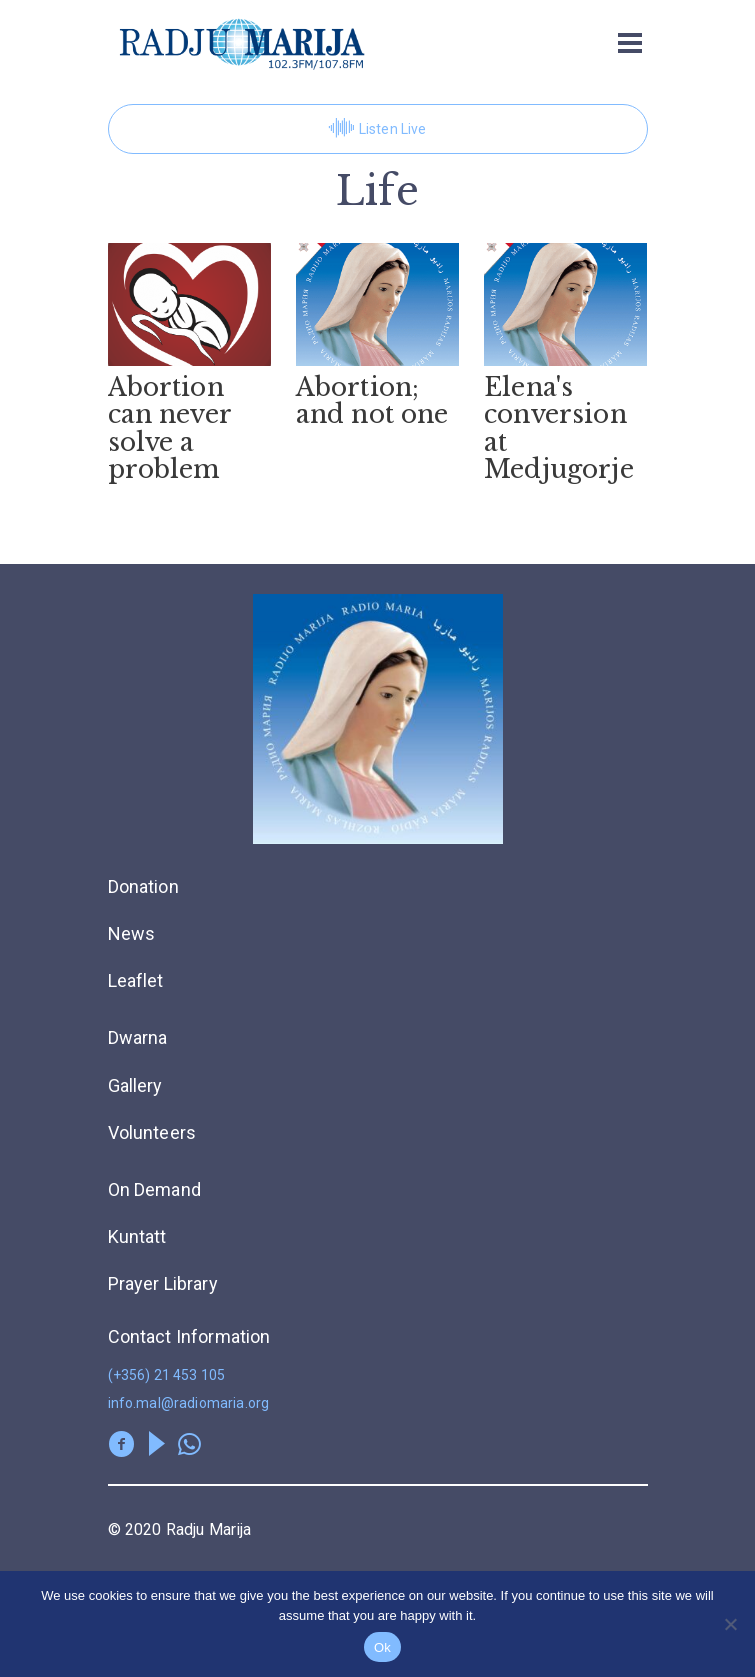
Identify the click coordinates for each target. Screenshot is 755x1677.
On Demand (154, 1189)
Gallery (135, 1085)
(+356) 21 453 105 (167, 1375)
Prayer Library (163, 1283)
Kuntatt (137, 1236)
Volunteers (152, 1132)
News (132, 933)
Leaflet (136, 980)
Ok (382, 1647)
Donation (143, 886)
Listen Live (378, 129)
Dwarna (138, 1037)
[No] (730, 1624)
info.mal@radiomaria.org (189, 1403)
